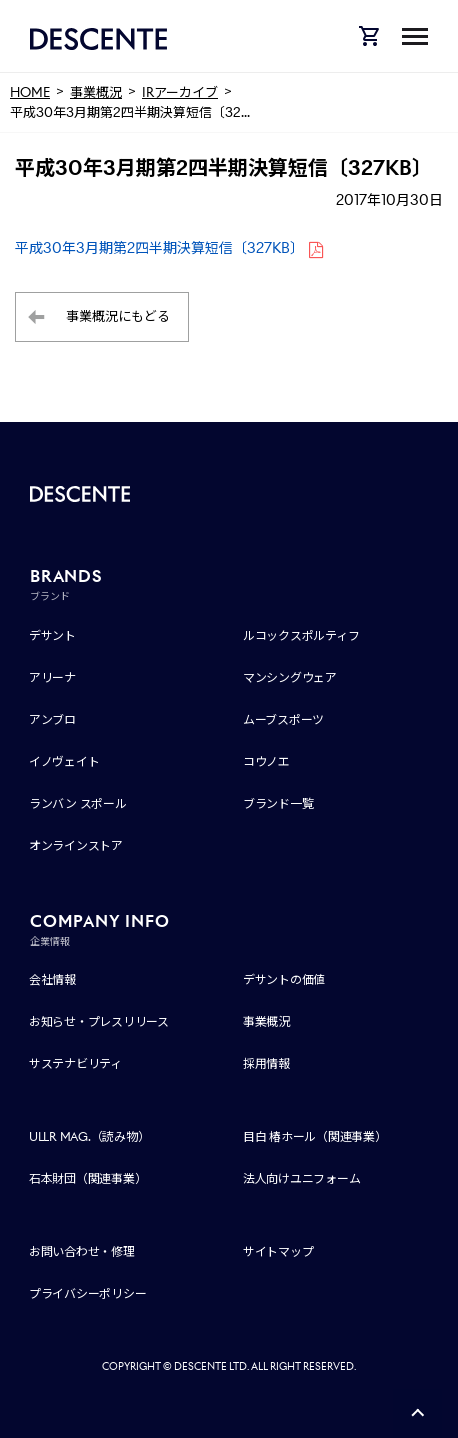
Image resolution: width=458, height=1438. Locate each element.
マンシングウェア (290, 677)
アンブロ (52, 719)
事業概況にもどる (118, 316)
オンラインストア (76, 845)
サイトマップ (278, 1251)
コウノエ (266, 761)
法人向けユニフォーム (302, 1178)
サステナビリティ (75, 1063)
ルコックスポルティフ (301, 635)
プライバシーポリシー (88, 1293)
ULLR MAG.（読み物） (89, 1136)
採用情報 (266, 1063)
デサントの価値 (284, 979)
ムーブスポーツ (283, 719)
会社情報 (52, 979)
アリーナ (52, 677)
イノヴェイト (64, 761)
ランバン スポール (78, 803)
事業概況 (266, 1021)
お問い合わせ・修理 (82, 1251)
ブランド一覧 (278, 803)
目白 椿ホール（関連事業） (315, 1136)
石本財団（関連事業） (88, 1178)
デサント (52, 635)
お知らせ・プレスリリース (99, 1021)
